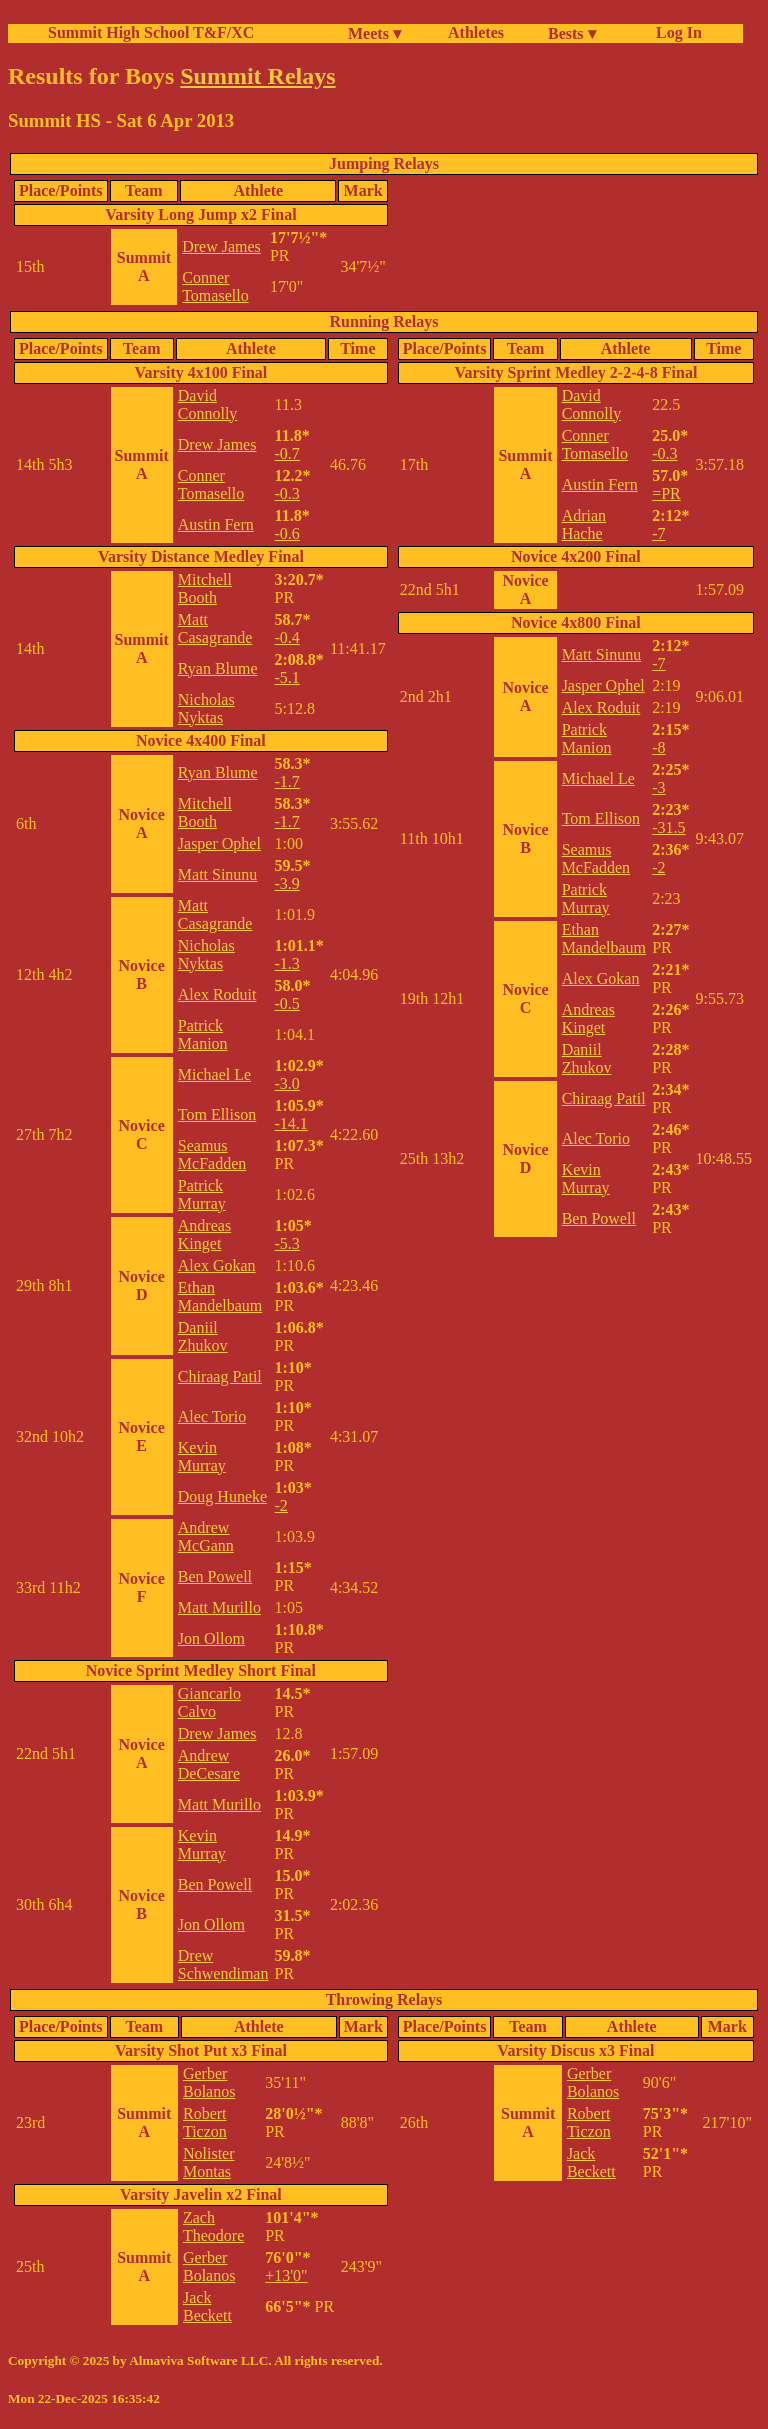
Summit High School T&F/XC (151, 32)
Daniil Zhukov (203, 1336)
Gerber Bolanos (209, 2082)
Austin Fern (216, 524)
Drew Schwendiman (223, 1964)
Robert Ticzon (205, 2122)
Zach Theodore (213, 2226)
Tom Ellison (217, 1114)
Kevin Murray (202, 1456)
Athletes (476, 32)
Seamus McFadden (212, 1154)
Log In (675, 32)
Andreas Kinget (204, 1234)
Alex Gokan (217, 1265)
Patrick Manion (203, 1034)
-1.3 (287, 963)
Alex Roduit (217, 994)
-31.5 (668, 827)
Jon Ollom (211, 1638)
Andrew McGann (206, 1536)
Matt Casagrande (215, 628)
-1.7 (287, 781)
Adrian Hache (584, 524)
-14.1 (291, 1123)
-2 (281, 1505)
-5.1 (287, 677)
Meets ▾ (374, 33)
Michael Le (214, 1074)
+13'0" (286, 2275)
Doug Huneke (222, 1496)
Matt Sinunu (218, 874)
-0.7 (287, 453)
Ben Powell (215, 1576)
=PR (666, 493)
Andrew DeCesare (209, 1764)
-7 (658, 533)
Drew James (221, 246)
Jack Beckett (207, 2306)
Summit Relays (257, 76)
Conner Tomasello (215, 286)
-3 (658, 787)
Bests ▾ (572, 33)
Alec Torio (212, 1416)
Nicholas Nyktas (206, 708)
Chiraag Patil (220, 1376)
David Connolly (208, 404)
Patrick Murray (202, 1194)
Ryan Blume (218, 668)
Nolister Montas (209, 2162)
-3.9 (287, 883)
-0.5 (287, 1003)
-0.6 (287, 533)
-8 (658, 747)
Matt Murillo (219, 1607)
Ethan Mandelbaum (220, 1296)
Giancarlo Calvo (209, 1702)
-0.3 (287, 493)
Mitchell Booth (205, 588)
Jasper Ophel (219, 843)
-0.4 (287, 637)
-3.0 (287, 1083)
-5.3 (287, 1243)
